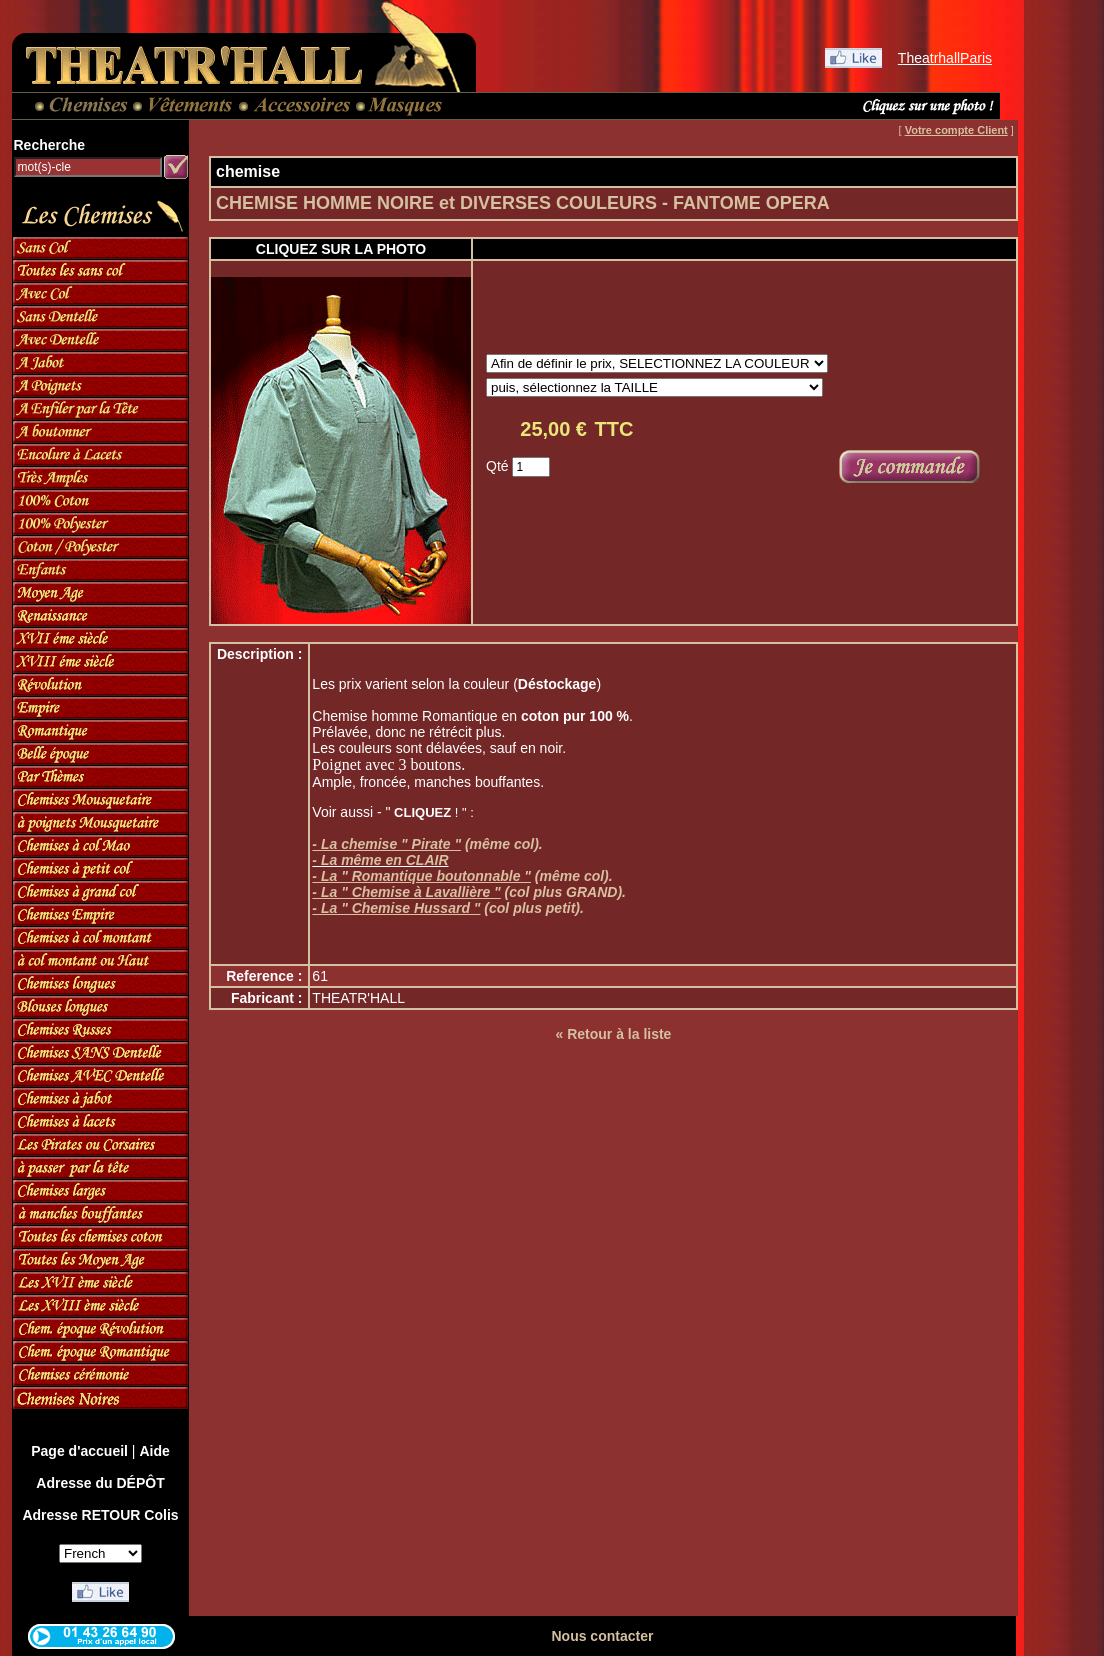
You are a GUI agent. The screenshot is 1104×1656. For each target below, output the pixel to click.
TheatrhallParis (945, 58)
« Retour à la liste (613, 1034)
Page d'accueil (79, 1451)
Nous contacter (602, 1636)
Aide (154, 1451)
